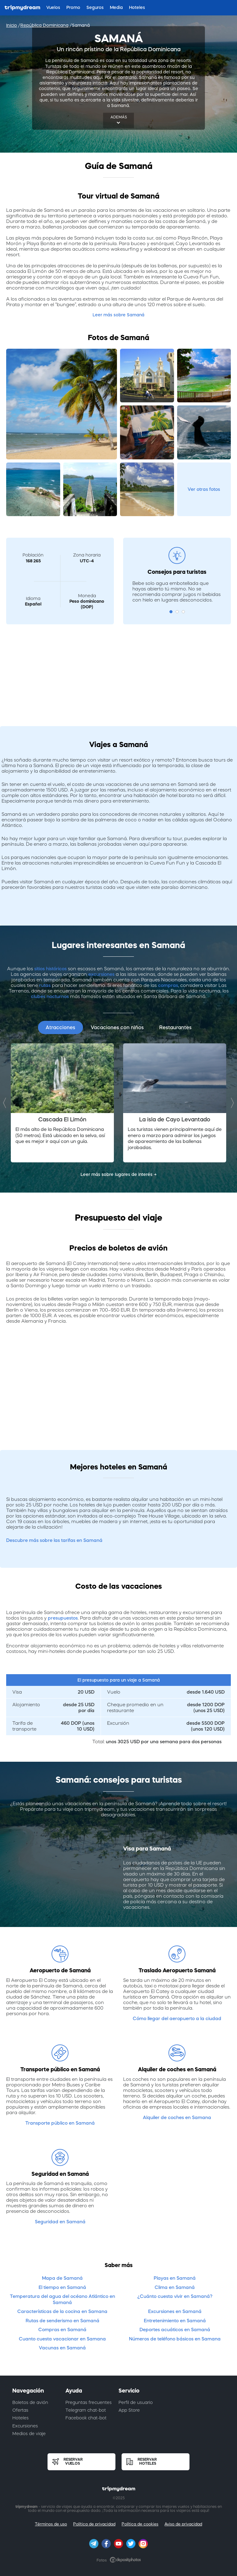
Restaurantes (175, 1027)
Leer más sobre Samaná (118, 315)
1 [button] (171, 612)
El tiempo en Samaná (62, 2287)
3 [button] (183, 612)
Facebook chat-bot (85, 2418)
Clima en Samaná (175, 2287)
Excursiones (25, 2426)
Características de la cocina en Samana (62, 2311)
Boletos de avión (30, 2402)
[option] (62, 1102)
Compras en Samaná (62, 2329)
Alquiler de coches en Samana (177, 2117)
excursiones (101, 974)
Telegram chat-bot (85, 2410)
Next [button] (230, 1102)
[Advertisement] (118, 672)
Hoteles (20, 2418)
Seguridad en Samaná (60, 2221)
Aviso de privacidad (183, 2524)
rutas (45, 985)
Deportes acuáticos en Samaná (174, 2329)
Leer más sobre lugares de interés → (119, 1174)
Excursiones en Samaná (175, 2311)
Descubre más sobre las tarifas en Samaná (54, 1540)
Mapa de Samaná (62, 2278)
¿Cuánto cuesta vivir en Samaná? (174, 2296)
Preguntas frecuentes (88, 2402)
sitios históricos (50, 968)
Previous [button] (6, 1102)
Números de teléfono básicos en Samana (175, 2338)
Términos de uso (51, 2524)
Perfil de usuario (135, 2402)
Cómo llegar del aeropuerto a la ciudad (177, 2018)
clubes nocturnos (50, 996)
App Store (129, 2410)
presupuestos (63, 1618)
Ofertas (20, 2410)
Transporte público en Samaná (60, 2123)
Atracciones (60, 1027)
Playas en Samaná (175, 2278)
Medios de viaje (29, 2433)
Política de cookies (140, 2524)
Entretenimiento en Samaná (175, 2320)
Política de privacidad (94, 2524)
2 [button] (177, 612)
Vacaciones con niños (117, 1027)
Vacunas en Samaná (62, 2347)
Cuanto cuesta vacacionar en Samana (62, 2338)
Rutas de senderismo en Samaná (62, 2320)
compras (168, 985)
